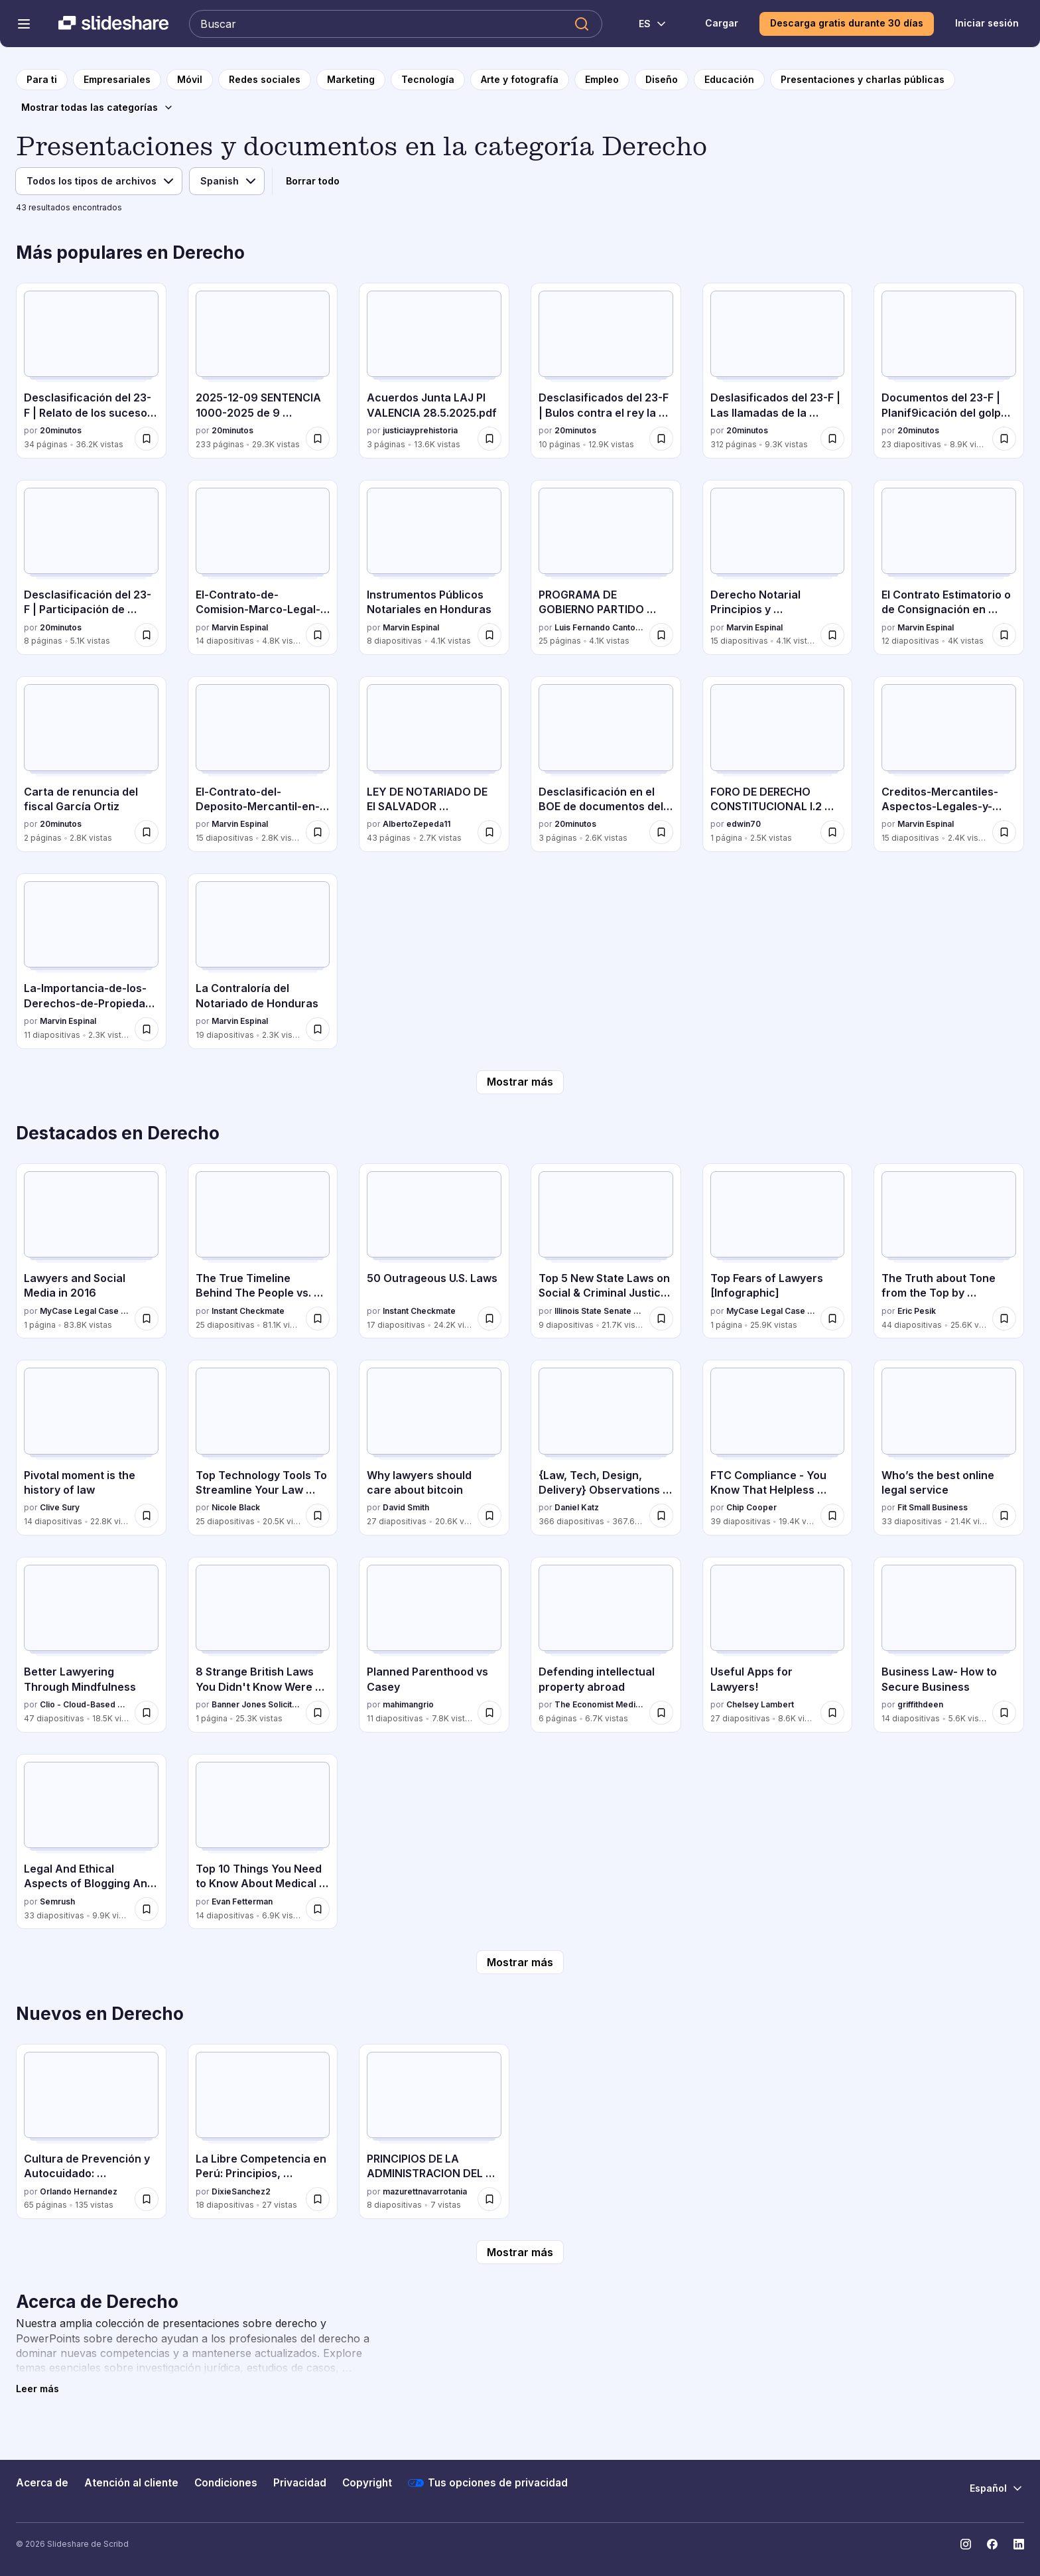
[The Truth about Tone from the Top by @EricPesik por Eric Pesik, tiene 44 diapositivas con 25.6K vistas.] (948, 1251)
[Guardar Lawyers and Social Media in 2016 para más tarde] (147, 1318)
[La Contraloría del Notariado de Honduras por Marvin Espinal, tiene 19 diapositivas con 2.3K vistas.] (263, 961)
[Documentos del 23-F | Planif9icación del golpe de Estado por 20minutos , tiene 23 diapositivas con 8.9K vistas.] (948, 370)
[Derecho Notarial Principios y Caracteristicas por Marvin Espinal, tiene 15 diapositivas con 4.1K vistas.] (777, 567)
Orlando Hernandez (78, 2191)
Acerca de (42, 2482)
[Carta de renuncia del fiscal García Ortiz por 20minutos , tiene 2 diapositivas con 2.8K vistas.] (91, 764)
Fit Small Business (932, 1507)
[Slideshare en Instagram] (965, 2544)
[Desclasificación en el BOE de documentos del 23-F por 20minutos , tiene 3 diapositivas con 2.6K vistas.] (606, 764)
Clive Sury (60, 1507)
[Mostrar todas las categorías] (97, 107)
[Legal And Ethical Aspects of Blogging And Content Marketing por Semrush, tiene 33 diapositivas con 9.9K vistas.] (91, 1841)
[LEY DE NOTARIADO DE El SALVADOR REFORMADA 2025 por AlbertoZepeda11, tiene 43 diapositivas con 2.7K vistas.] (434, 764)
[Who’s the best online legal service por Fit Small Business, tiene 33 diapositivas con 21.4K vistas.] (948, 1447)
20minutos (61, 430)
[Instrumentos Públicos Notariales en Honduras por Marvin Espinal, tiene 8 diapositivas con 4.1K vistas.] (434, 567)
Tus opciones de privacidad (488, 2483)
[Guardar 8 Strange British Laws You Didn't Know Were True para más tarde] (318, 1713)
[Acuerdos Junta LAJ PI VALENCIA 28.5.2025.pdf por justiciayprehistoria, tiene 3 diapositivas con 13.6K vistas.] (434, 370)
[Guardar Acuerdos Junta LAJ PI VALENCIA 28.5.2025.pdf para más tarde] (489, 439)
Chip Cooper (751, 1507)
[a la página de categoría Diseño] (661, 79)
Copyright (367, 2482)
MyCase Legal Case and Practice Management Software (84, 1311)
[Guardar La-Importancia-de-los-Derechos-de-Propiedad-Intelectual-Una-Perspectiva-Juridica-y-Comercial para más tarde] (147, 1029)
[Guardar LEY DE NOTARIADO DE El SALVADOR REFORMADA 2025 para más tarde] (489, 832)
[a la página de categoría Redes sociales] (264, 79)
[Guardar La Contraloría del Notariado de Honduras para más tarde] (318, 1029)
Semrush (57, 1901)
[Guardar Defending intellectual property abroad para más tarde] (661, 1713)
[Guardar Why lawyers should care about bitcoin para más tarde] (489, 1516)
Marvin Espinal (240, 627)
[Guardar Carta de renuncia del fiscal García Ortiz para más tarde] (147, 832)
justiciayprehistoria (420, 430)
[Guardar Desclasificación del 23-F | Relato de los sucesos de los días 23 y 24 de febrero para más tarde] (147, 439)
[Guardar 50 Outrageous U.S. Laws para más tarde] (489, 1318)
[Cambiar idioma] (645, 24)
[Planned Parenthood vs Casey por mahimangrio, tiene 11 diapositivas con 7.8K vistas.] (434, 1644)
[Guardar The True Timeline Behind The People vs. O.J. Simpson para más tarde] (318, 1318)
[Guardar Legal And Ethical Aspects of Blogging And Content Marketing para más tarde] (147, 1909)
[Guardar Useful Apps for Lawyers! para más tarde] (832, 1713)
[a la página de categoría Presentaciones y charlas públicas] (862, 79)
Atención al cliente (131, 2482)
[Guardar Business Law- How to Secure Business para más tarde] (1004, 1713)
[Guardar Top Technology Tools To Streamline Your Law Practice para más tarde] (318, 1516)
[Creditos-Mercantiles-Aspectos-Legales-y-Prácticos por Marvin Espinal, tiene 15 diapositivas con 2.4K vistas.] (948, 764)
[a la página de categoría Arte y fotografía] (519, 79)
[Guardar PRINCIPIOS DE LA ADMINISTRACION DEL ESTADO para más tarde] (489, 2199)
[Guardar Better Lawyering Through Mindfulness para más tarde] (147, 1713)
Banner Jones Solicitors (256, 1704)
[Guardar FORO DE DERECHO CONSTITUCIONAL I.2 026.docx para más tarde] (832, 832)
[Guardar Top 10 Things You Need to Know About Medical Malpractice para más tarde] (318, 1909)
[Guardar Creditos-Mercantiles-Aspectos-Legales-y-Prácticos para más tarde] (1004, 832)
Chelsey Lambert (760, 1704)
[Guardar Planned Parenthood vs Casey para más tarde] (489, 1713)
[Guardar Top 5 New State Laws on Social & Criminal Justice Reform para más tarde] (661, 1318)
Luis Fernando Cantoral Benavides (599, 627)
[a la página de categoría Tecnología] (428, 79)
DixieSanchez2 (241, 2191)
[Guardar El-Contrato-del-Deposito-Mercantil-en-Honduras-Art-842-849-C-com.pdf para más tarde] (318, 832)
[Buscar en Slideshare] (396, 24)
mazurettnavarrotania (425, 2191)
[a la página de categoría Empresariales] (117, 79)
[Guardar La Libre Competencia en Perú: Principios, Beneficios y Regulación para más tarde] (318, 2199)
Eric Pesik (916, 1311)
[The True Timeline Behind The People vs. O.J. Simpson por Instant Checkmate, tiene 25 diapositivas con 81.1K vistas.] (263, 1251)
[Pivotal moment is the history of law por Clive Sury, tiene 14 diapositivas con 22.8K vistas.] (91, 1447)
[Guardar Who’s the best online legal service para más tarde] (1004, 1516)
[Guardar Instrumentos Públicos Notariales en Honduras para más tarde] (489, 635)
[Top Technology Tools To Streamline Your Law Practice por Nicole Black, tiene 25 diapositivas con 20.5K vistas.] (263, 1447)
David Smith (406, 1507)
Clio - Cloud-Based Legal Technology (84, 1704)
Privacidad (299, 2482)
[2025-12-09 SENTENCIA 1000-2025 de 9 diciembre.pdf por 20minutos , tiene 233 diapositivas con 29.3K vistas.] (263, 370)
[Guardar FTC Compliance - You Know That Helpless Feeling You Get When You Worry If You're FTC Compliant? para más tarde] (832, 1516)
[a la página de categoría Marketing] (350, 79)
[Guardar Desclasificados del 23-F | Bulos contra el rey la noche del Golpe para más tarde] (661, 439)
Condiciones (225, 2482)
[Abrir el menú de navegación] (24, 24)
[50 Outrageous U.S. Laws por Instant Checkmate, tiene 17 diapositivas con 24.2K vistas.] (434, 1251)
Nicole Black (236, 1507)
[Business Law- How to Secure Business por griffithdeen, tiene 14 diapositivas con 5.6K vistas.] (948, 1644)
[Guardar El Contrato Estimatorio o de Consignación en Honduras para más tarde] (1004, 635)
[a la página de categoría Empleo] (601, 79)
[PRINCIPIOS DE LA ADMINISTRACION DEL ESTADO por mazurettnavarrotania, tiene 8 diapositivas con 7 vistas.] (434, 2131)
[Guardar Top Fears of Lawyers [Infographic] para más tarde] (832, 1318)
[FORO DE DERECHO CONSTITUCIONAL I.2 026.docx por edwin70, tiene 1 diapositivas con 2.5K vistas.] (777, 764)
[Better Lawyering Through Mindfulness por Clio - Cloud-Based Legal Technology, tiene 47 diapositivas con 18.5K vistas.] (91, 1644)
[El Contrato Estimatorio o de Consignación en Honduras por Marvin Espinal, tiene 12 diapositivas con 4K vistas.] (948, 567)
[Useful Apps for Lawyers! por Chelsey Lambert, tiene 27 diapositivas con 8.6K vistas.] (777, 1644)
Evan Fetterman (242, 1901)
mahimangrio (408, 1704)
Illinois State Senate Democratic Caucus (599, 1311)
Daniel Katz (576, 1507)
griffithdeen (920, 1704)
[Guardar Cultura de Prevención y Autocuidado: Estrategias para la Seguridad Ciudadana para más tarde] (147, 2199)
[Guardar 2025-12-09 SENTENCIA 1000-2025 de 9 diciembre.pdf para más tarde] (318, 439)
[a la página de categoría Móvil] (189, 79)
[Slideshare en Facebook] (992, 2544)
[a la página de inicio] (42, 79)
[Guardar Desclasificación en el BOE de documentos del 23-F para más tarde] (661, 832)
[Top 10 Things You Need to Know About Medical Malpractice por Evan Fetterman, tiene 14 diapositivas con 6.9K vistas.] (263, 1841)
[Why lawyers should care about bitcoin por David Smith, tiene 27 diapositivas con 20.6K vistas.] (434, 1447)
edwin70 (743, 824)
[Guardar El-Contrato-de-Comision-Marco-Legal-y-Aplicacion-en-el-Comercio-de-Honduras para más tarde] (318, 635)
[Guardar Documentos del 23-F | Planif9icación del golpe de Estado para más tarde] (1004, 439)
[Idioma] (227, 181)
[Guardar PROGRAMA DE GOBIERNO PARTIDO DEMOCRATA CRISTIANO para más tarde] (661, 635)
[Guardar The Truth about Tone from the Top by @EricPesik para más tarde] (1004, 1318)
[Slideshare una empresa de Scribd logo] (113, 24)
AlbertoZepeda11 (416, 824)
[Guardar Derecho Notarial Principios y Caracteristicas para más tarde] (832, 635)
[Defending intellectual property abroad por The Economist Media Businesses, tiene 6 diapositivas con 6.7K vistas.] (606, 1644)
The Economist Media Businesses (599, 1704)
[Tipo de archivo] (99, 181)
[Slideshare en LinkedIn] (1018, 2544)
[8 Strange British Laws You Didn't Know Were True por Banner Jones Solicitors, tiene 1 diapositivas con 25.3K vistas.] (263, 1644)
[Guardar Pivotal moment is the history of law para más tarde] (147, 1516)
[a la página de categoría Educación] (729, 79)
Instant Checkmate (248, 1311)
